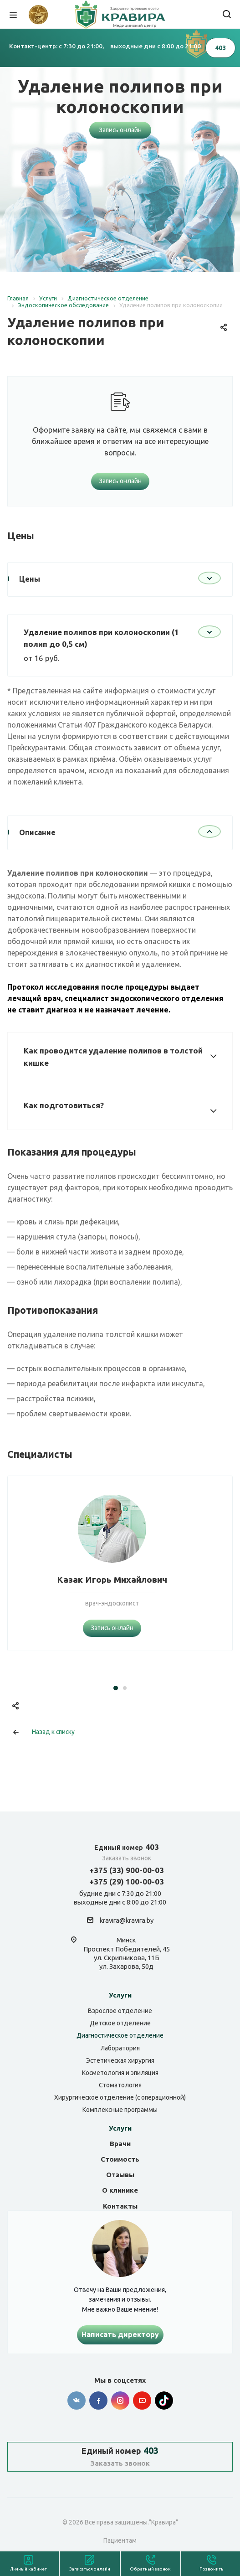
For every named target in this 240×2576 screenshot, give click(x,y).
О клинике (120, 2190)
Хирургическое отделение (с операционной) (120, 2097)
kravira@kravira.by (126, 1921)
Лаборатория (120, 2048)
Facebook (98, 2400)
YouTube (142, 2400)
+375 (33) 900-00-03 (126, 1870)
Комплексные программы (120, 2109)
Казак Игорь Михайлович (112, 1580)
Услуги (120, 1995)
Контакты (120, 2206)
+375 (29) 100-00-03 (126, 1881)
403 (126, 1847)
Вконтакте (76, 2400)
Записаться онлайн (89, 2568)
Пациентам (120, 2540)
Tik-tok (164, 2400)
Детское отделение (120, 2023)
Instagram (120, 2400)
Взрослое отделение (120, 2010)
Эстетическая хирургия (120, 2060)
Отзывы (120, 2175)
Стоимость (120, 2159)
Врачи (120, 2144)
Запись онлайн (120, 130)
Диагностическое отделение (120, 2035)
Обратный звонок (150, 2568)
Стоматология (120, 2085)
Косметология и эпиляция (120, 2072)
